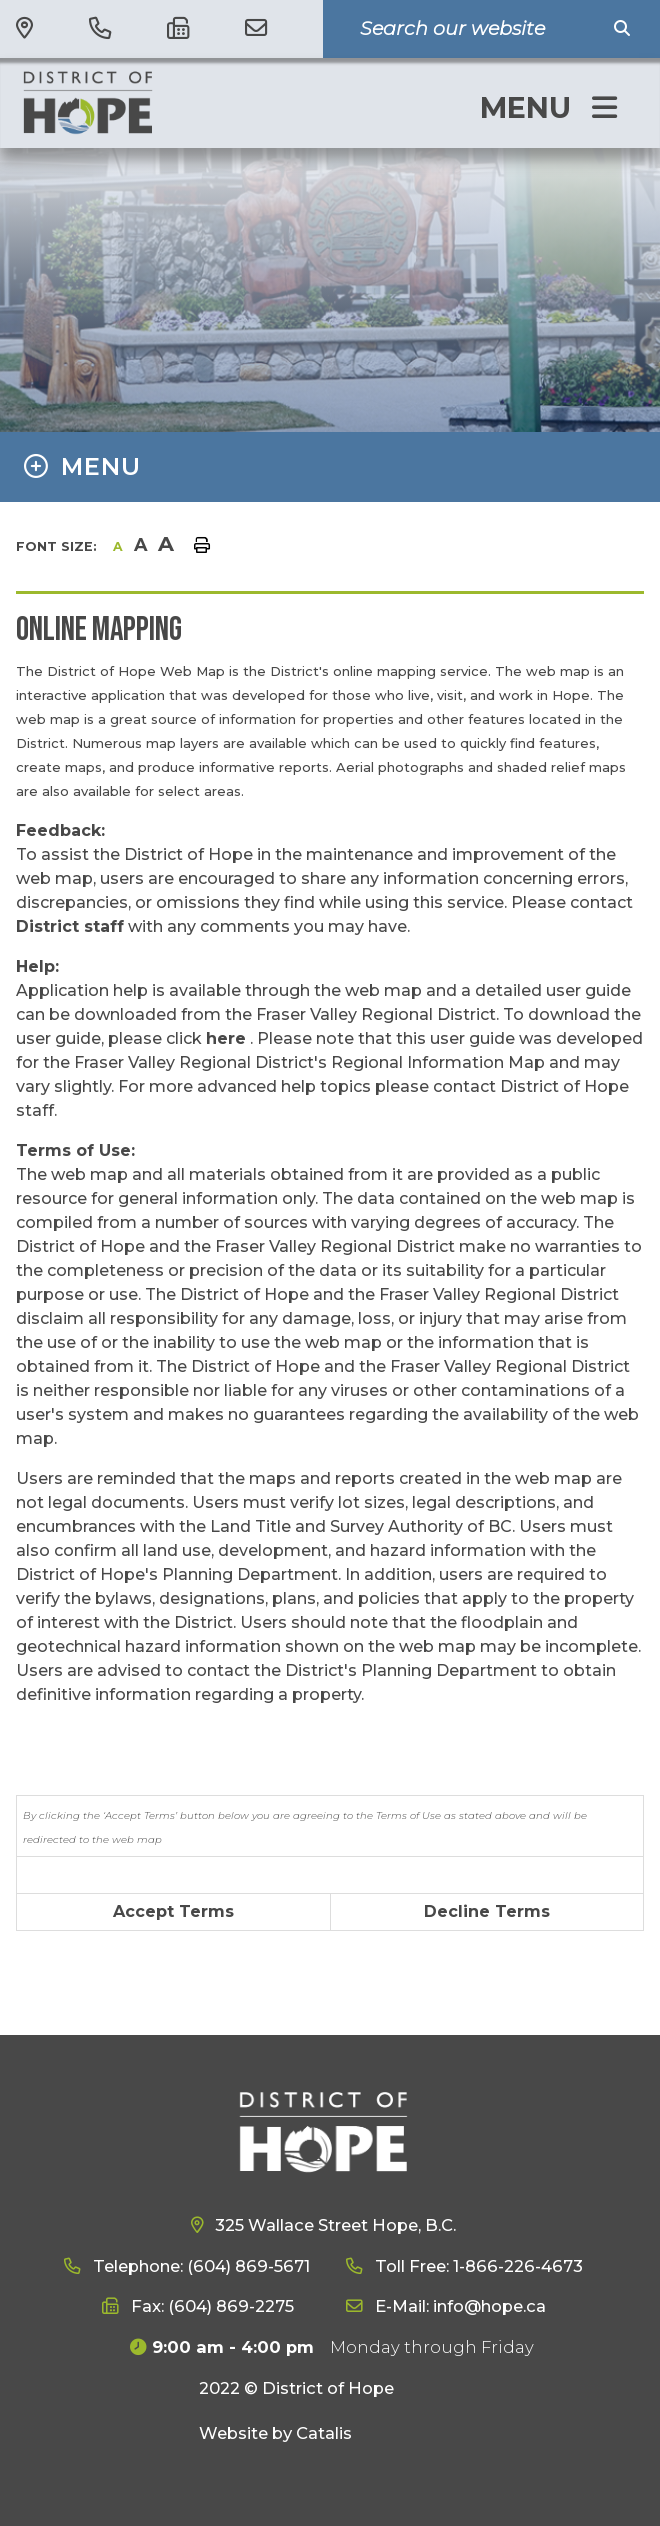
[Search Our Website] (477, 29)
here (226, 1038)
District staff (70, 926)
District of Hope (151, 102)
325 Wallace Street (333, 2225)
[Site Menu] (330, 467)
